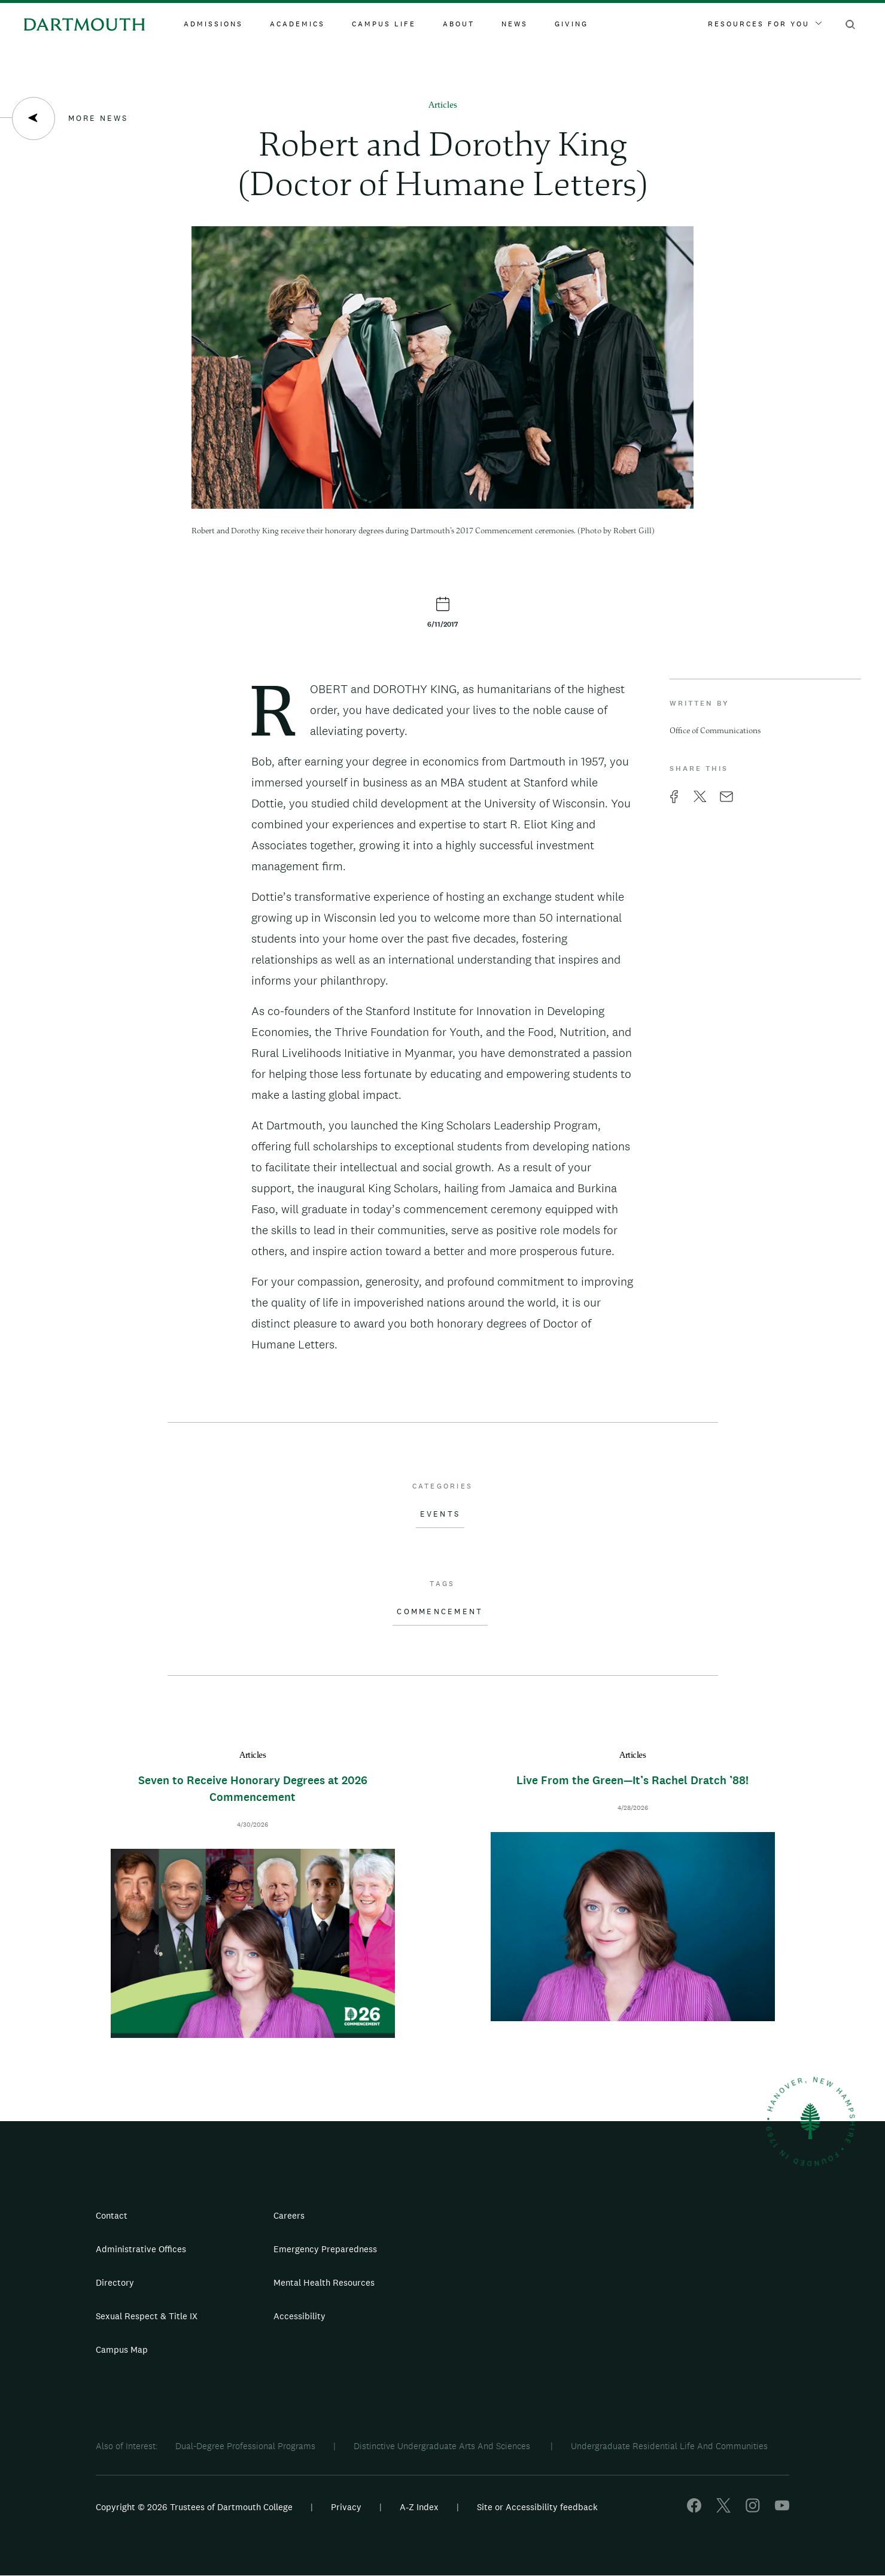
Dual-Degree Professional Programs (245, 2446)
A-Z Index (419, 2507)
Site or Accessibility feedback (537, 2507)
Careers (289, 2215)
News (514, 24)
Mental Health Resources (324, 2282)
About (459, 24)
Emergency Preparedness (325, 2249)
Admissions (213, 24)
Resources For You (765, 24)
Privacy (346, 2507)
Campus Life (384, 24)
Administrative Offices (141, 2249)
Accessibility (299, 2316)
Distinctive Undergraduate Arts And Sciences (443, 2446)
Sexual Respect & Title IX (146, 2316)
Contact (111, 2215)
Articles (442, 105)
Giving (571, 24)
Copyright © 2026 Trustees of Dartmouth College (194, 2507)
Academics (297, 24)
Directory (115, 2282)
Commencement (440, 1612)
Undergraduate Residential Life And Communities (669, 2446)
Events (440, 1514)
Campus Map (122, 2349)
